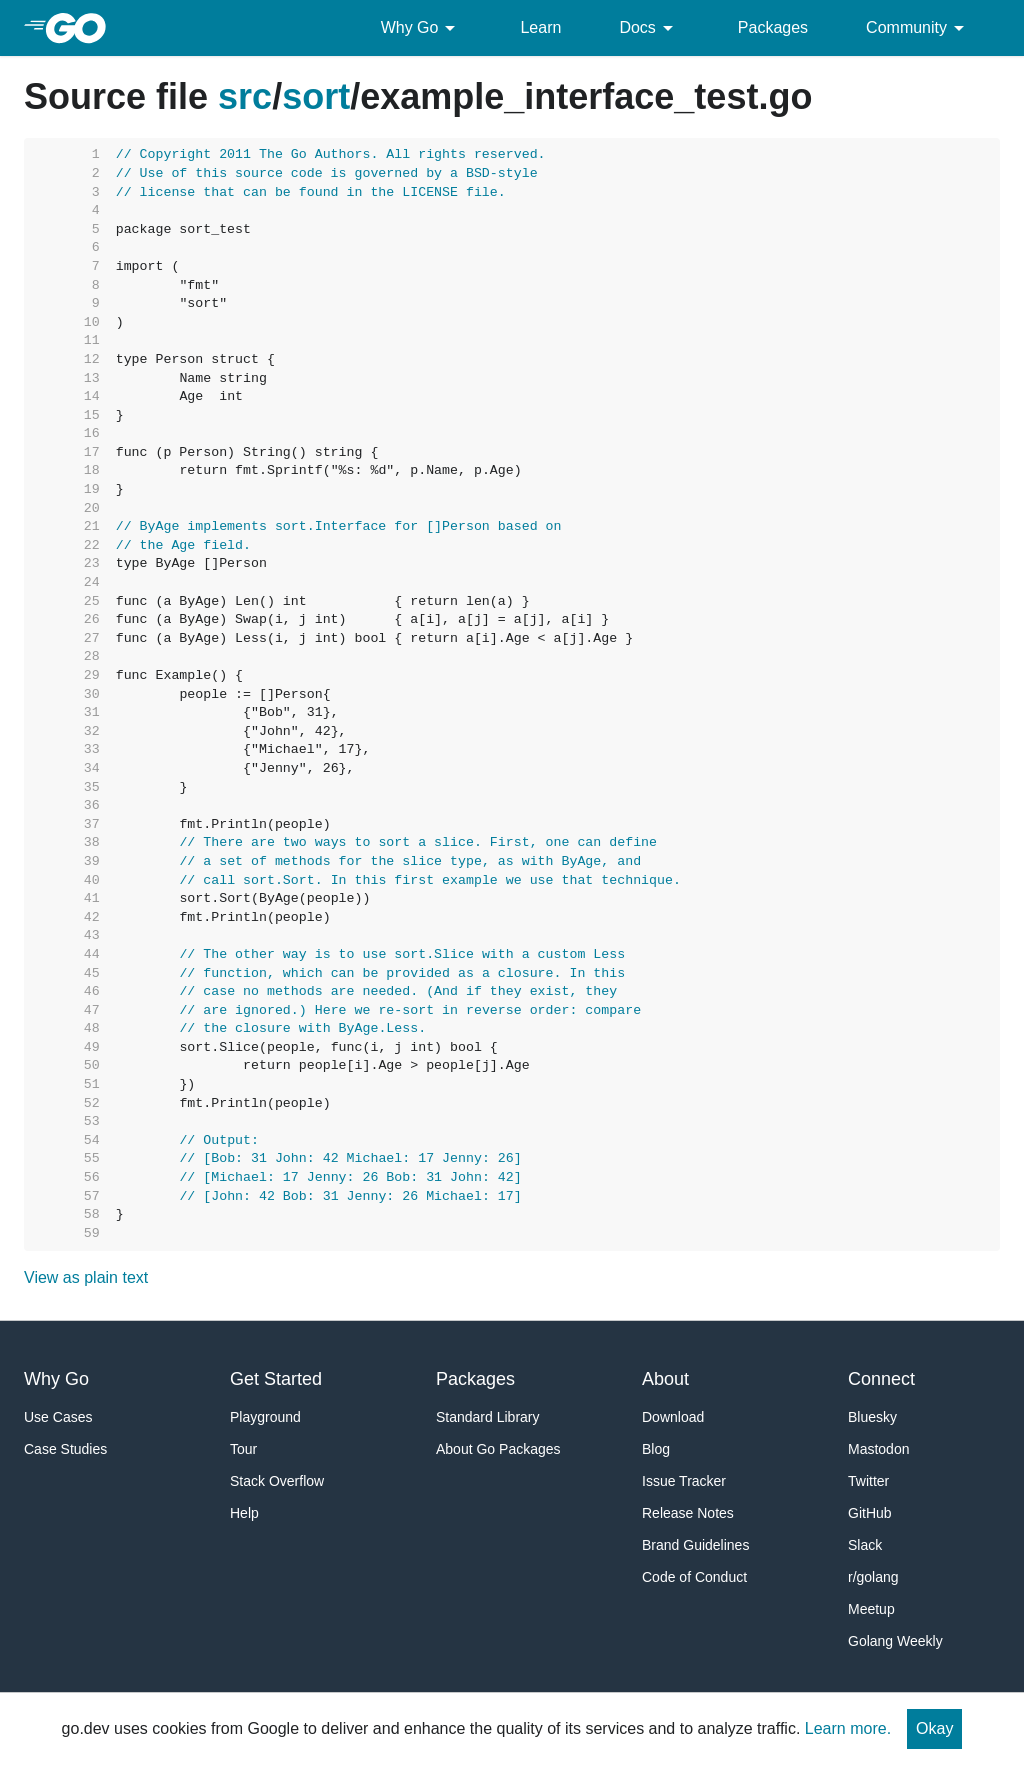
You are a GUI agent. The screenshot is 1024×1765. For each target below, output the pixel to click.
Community (918, 28)
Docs (649, 28)
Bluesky (872, 1417)
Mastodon (878, 1449)
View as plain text (86, 1277)
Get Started (276, 1379)
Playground (265, 1417)
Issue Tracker (684, 1481)
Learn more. (848, 1728)
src (245, 96)
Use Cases (58, 1417)
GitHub (870, 1513)
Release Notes (688, 1513)
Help (244, 1513)
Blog (656, 1449)
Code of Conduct (694, 1577)
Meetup (871, 1609)
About (665, 1379)
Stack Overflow (277, 1481)
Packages (773, 27)
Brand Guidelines (695, 1545)
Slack (865, 1545)
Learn (540, 27)
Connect (881, 1379)
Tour (243, 1449)
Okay (934, 1728)
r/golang (873, 1577)
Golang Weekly (895, 1641)
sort (316, 96)
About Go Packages (498, 1449)
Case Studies (65, 1449)
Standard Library (488, 1417)
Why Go (422, 28)
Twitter (868, 1481)
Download (673, 1417)
